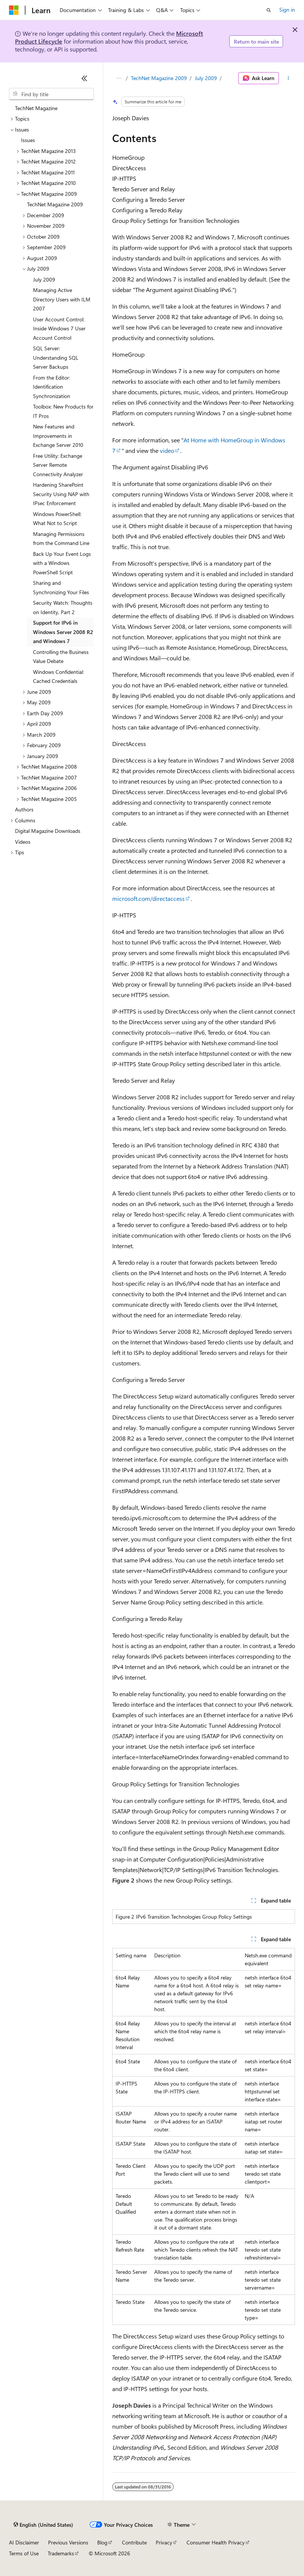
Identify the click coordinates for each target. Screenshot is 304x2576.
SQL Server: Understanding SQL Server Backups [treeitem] (55, 357)
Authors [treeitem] (24, 809)
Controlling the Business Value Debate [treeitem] (61, 656)
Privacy (164, 2542)
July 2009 (206, 78)
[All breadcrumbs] (118, 78)
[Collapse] (84, 78)
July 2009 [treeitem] (44, 279)
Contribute (134, 2542)
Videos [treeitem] (22, 841)
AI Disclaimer (24, 2542)
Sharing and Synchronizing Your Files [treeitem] (61, 587)
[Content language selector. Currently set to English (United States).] (43, 2525)
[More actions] (288, 78)
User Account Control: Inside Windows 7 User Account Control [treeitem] (59, 328)
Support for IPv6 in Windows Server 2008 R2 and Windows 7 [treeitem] (63, 632)
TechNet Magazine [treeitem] (36, 108)
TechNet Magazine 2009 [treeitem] (55, 204)
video (167, 450)
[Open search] (268, 10)
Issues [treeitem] (28, 140)
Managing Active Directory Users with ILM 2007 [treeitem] (61, 299)
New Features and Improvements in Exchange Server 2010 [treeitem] (58, 435)
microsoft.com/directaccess (148, 898)
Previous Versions (68, 2542)
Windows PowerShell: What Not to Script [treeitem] (57, 518)
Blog (102, 2542)
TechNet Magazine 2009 (159, 78)
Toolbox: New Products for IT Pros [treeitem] (63, 411)
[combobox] (51, 94)
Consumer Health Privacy (216, 2542)
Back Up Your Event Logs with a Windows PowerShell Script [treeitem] (62, 563)
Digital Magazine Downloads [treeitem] (47, 830)
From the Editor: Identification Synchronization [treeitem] (51, 387)
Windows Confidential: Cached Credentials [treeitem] (58, 676)
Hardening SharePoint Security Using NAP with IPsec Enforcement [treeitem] (61, 494)
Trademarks (61, 2553)
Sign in (287, 9)
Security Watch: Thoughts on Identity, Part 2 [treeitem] (62, 607)
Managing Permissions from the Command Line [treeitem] (61, 538)
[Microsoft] (14, 10)
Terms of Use (24, 2553)
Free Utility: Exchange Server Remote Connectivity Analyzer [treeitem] (58, 465)
